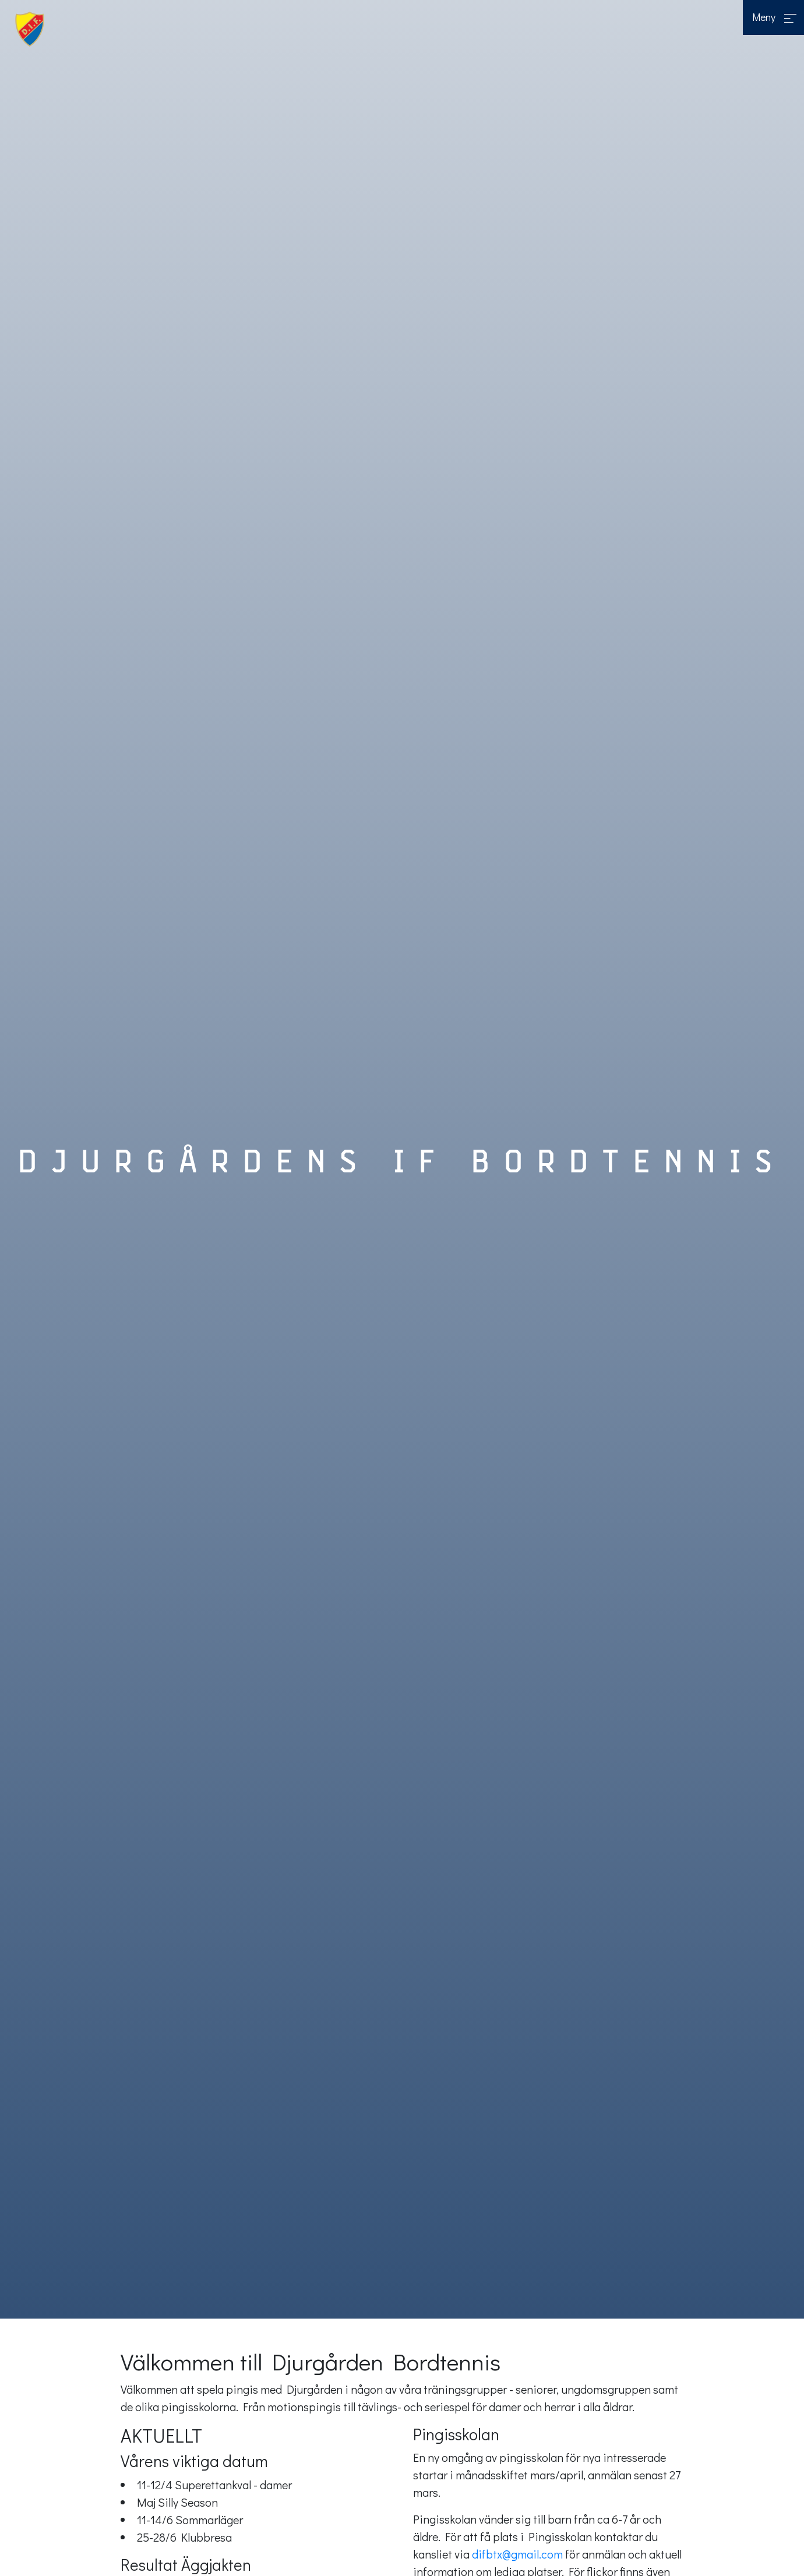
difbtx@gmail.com (518, 2553)
